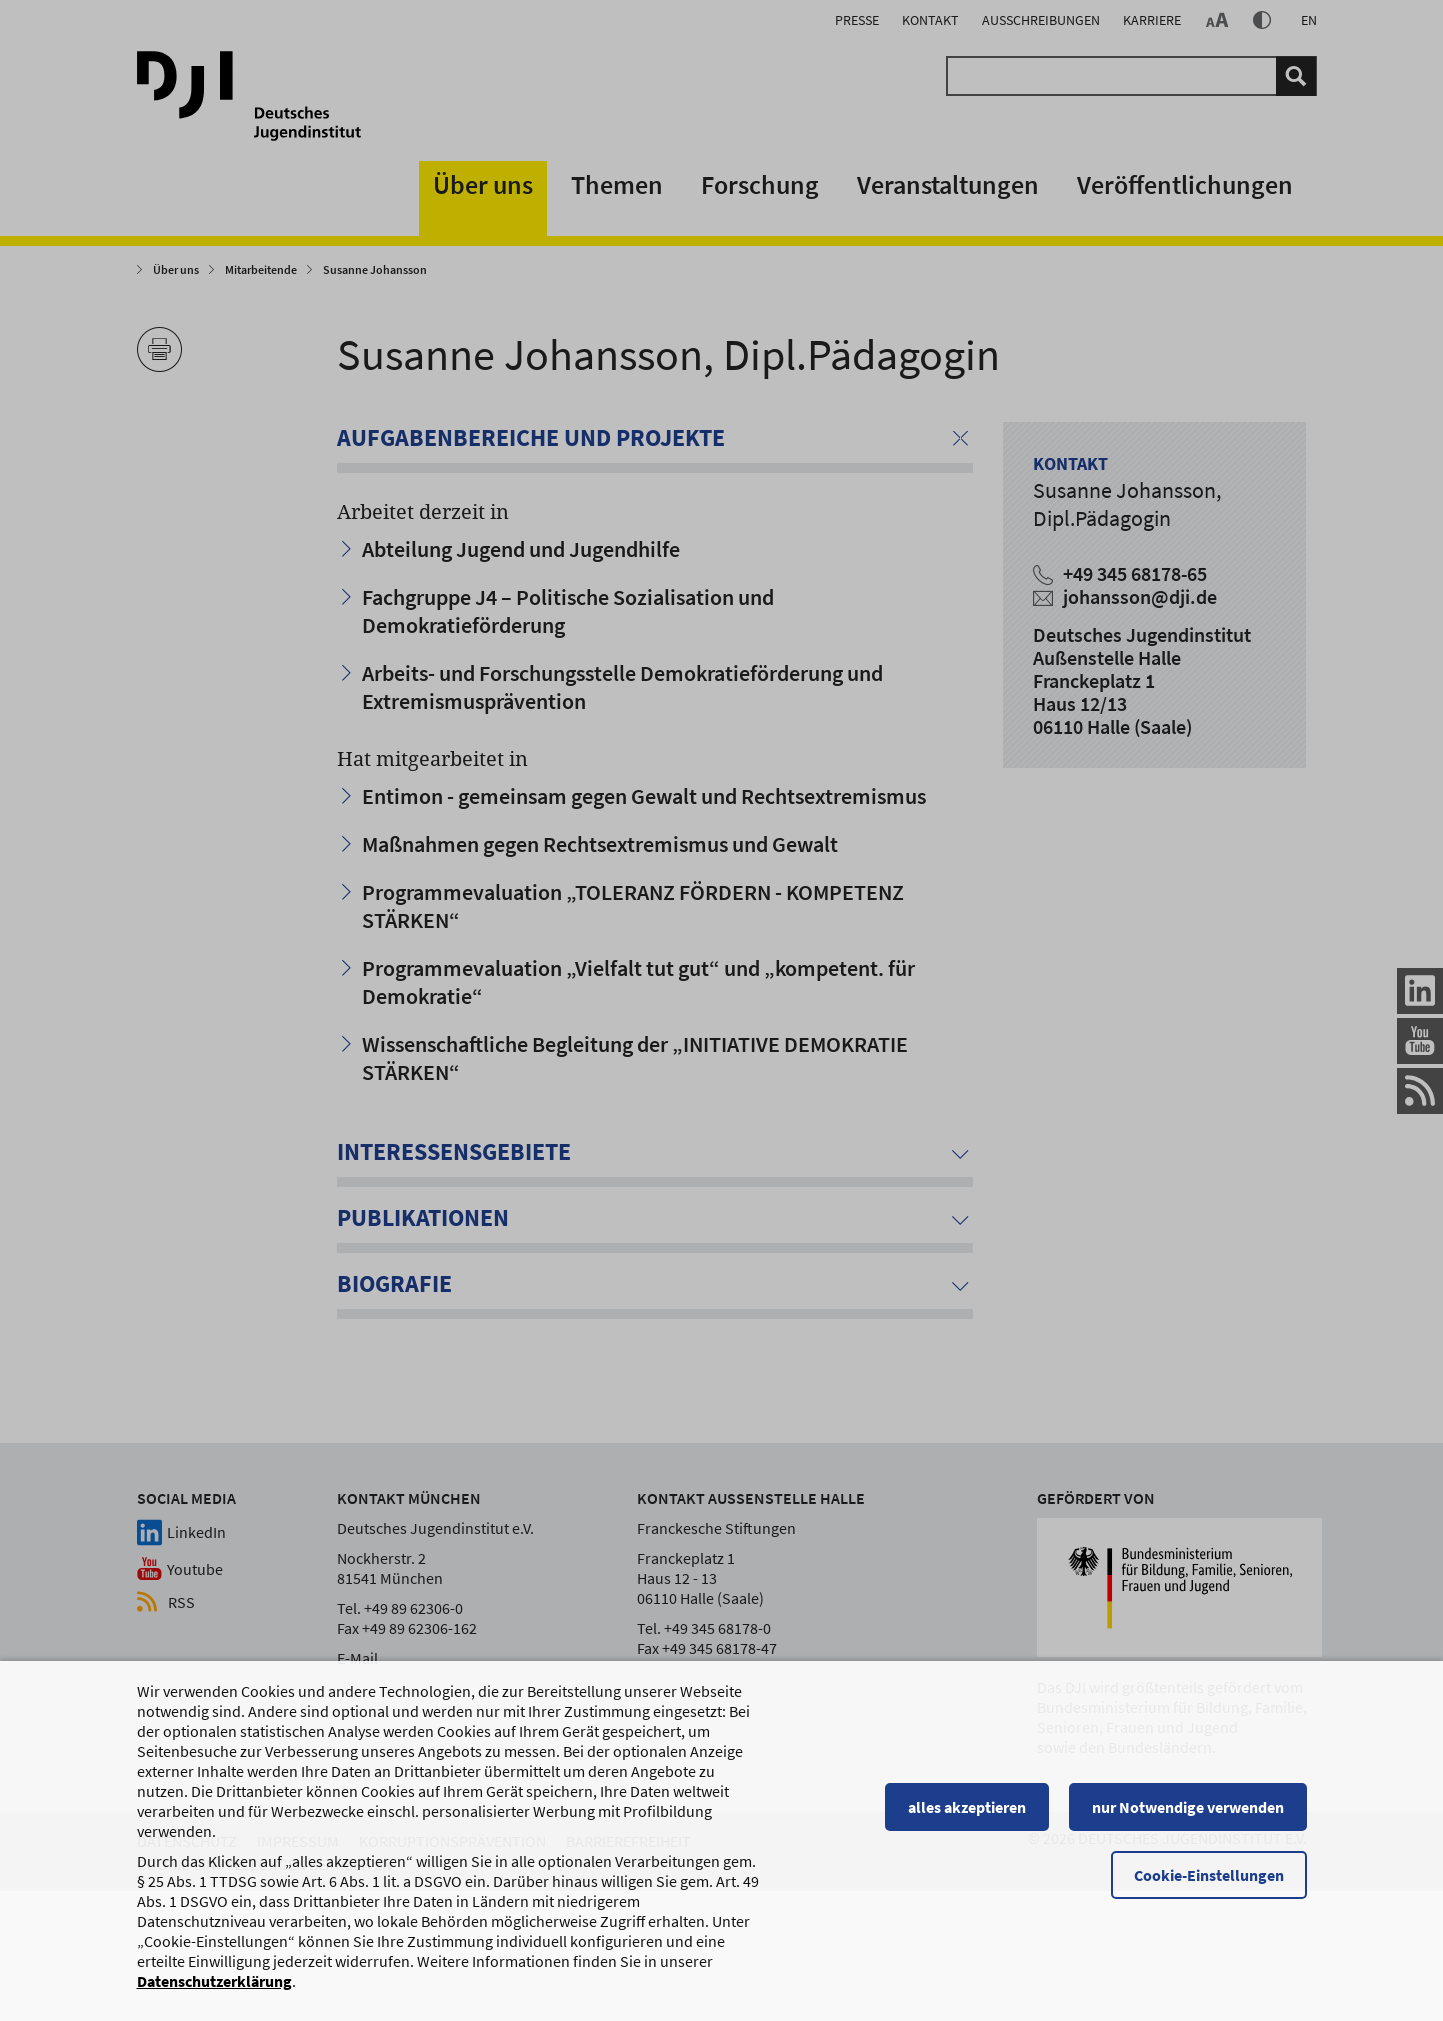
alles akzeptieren (967, 1816)
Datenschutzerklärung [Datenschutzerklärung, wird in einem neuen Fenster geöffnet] (214, 1990)
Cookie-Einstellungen (1209, 1884)
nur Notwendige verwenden (1188, 1816)
